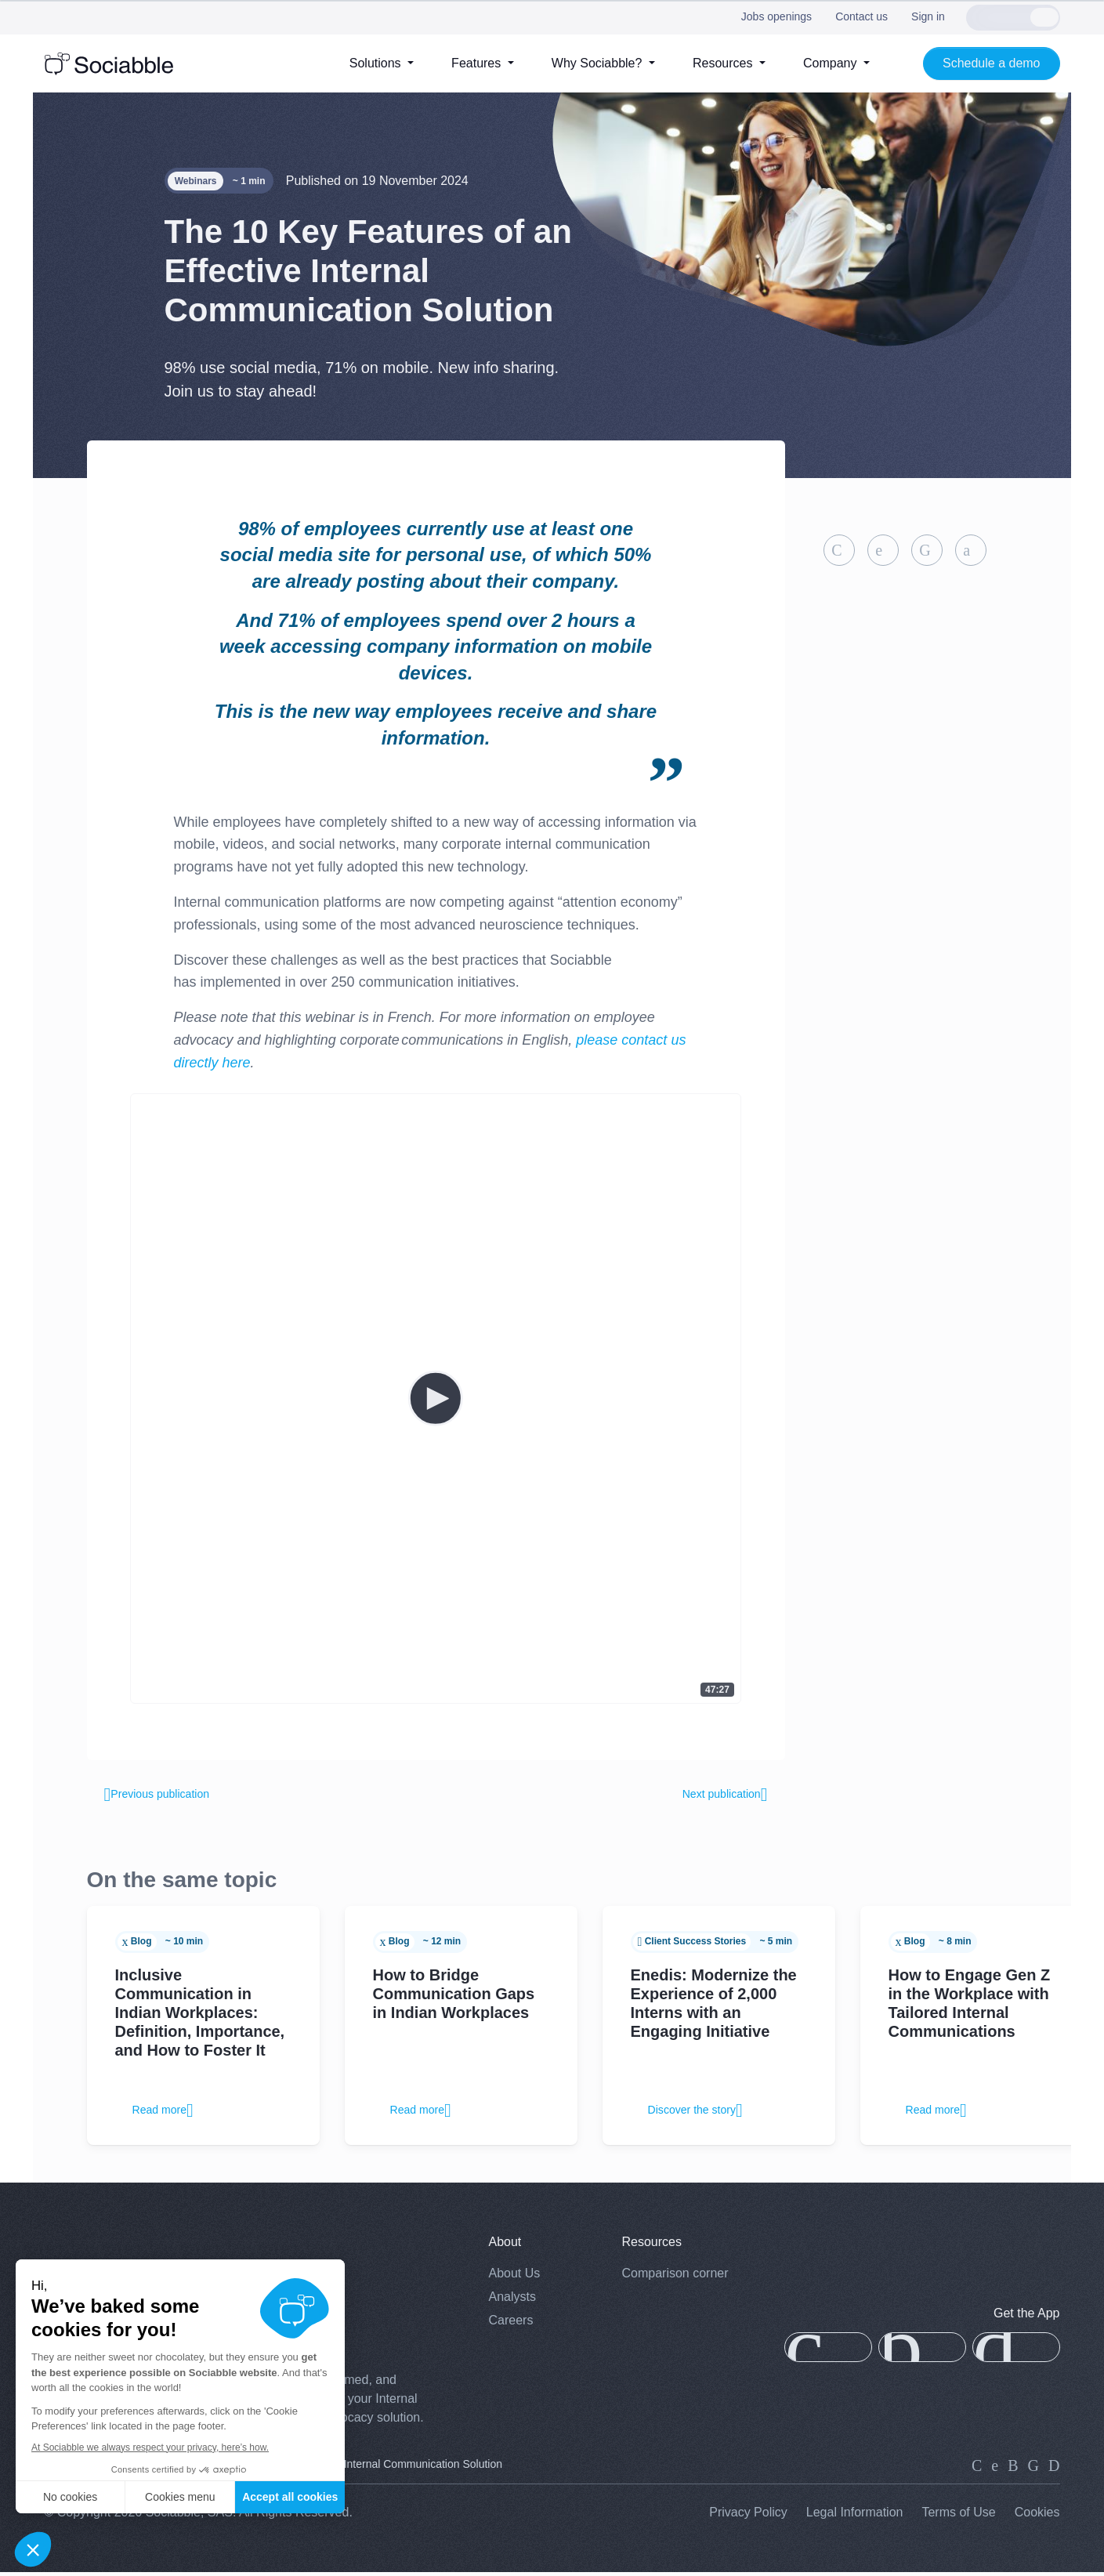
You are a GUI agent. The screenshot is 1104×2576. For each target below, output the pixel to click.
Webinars (196, 181)
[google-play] (1016, 2352)
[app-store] (828, 2352)
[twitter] (994, 2468)
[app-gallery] (922, 2352)
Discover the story (704, 2113)
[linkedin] (977, 2468)
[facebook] (1033, 2468)
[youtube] (1053, 2468)
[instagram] (1013, 2468)
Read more (169, 2113)
